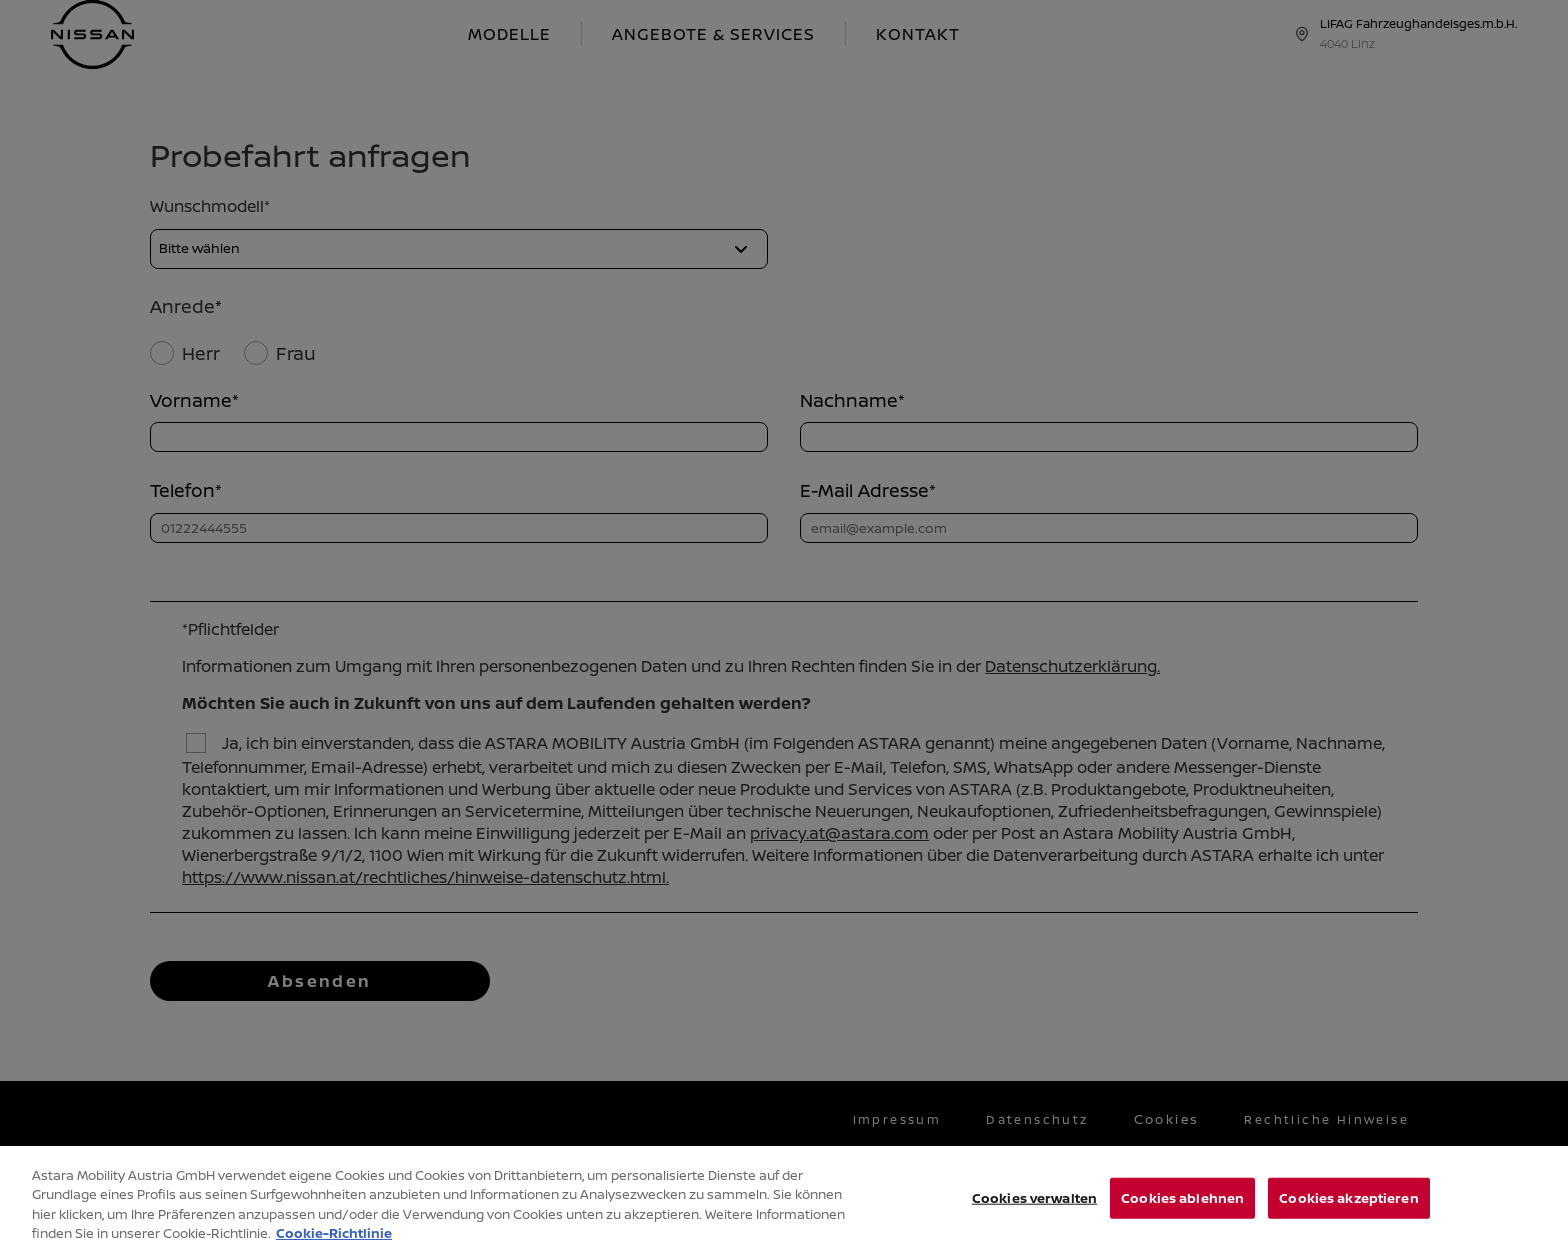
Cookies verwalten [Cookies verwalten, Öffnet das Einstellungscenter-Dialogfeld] (1034, 1208)
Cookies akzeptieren (1348, 1208)
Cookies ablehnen (1182, 1208)
